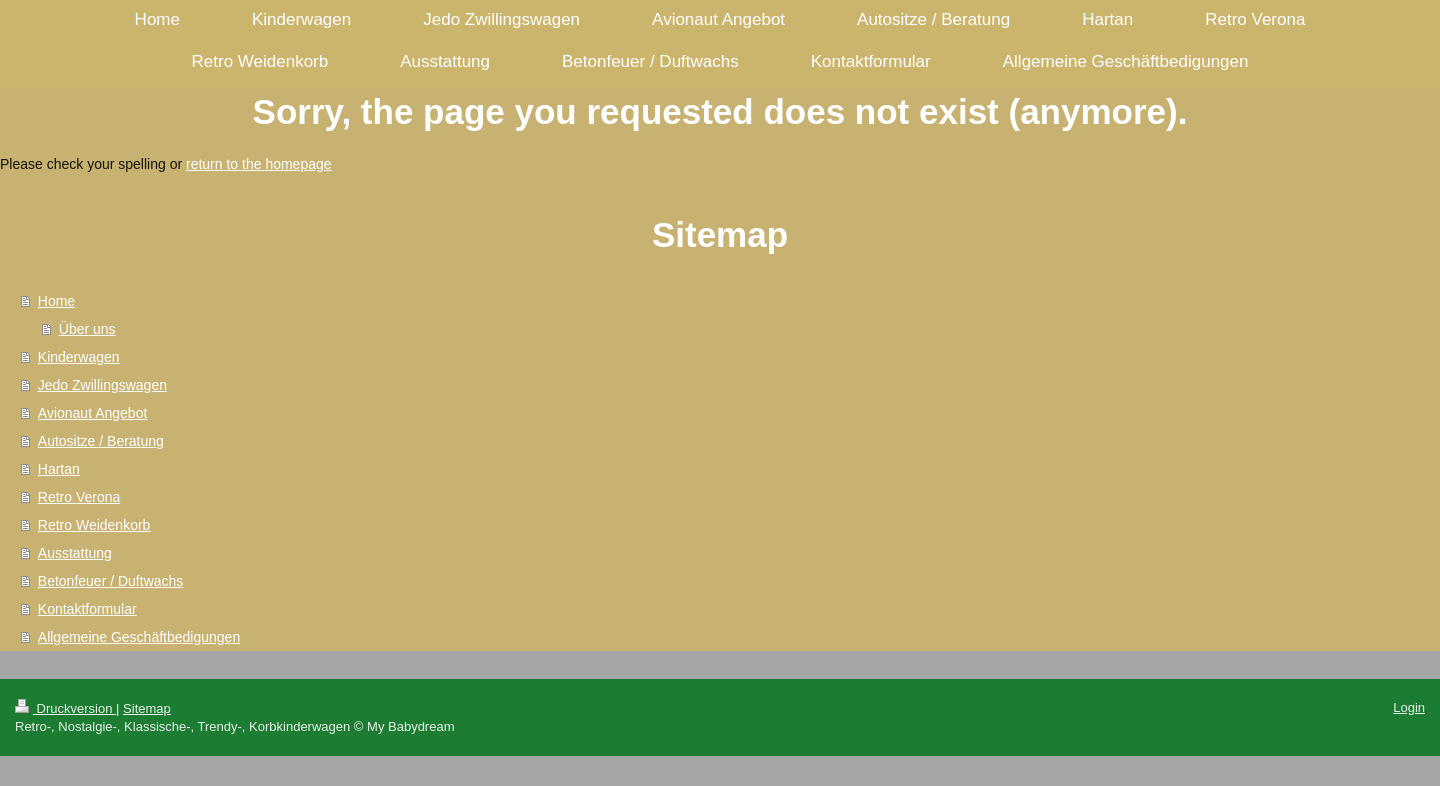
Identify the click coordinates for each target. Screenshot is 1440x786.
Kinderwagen (79, 357)
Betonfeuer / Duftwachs (111, 581)
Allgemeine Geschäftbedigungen (139, 637)
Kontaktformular (87, 609)
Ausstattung (75, 553)
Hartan (59, 469)
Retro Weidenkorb (94, 525)
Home (56, 301)
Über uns (87, 329)
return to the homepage (259, 164)
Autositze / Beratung (101, 441)
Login (1409, 707)
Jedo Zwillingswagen (102, 385)
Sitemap (147, 708)
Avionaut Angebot (93, 413)
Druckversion (65, 708)
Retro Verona (79, 497)
